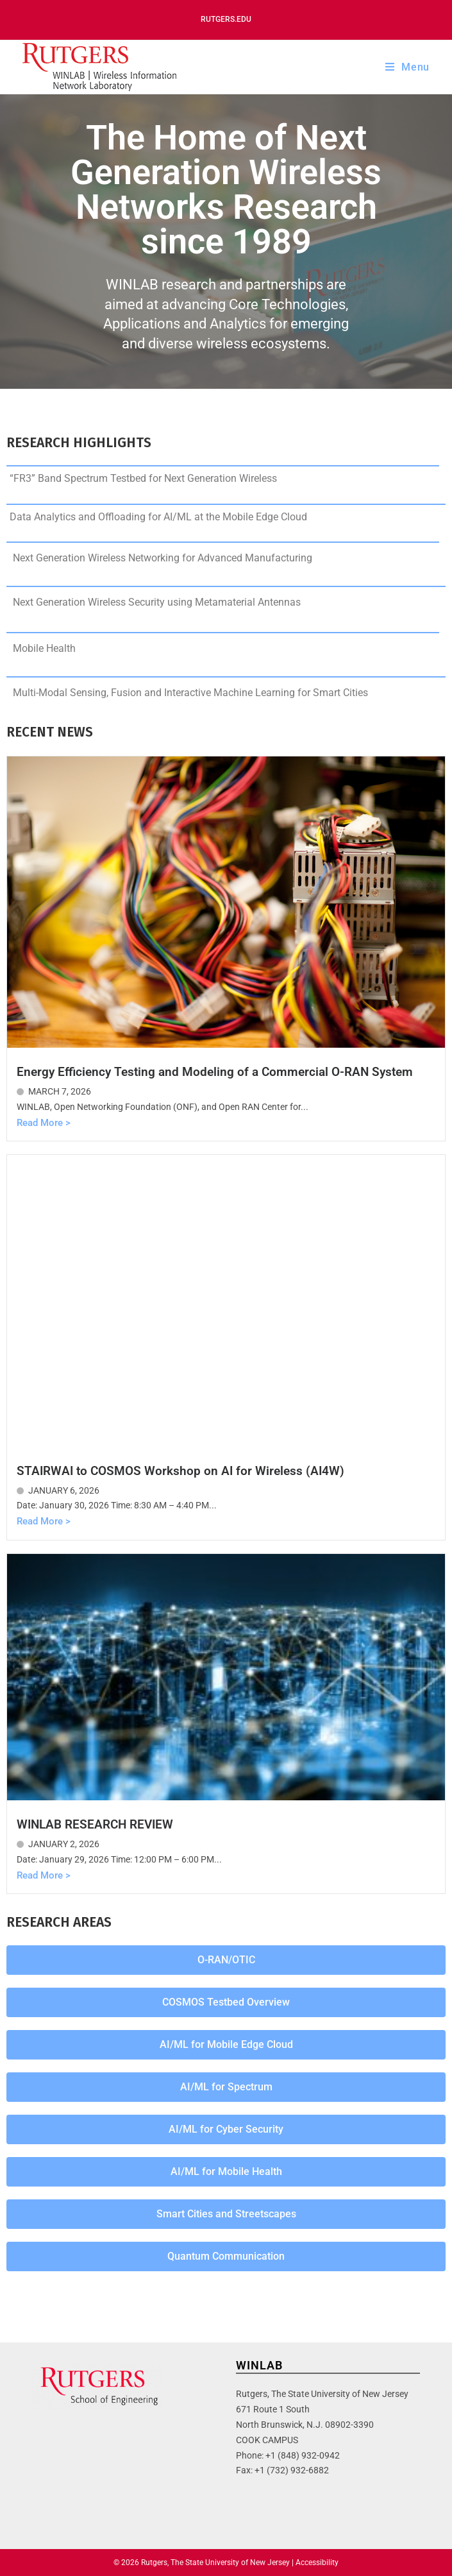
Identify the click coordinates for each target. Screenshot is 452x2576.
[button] (226, 1960)
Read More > (44, 1123)
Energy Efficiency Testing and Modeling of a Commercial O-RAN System (215, 1071)
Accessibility (317, 2562)
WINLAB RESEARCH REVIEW (95, 1824)
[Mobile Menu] (407, 67)
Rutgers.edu (226, 19)
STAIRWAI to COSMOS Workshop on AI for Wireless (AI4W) (180, 1470)
